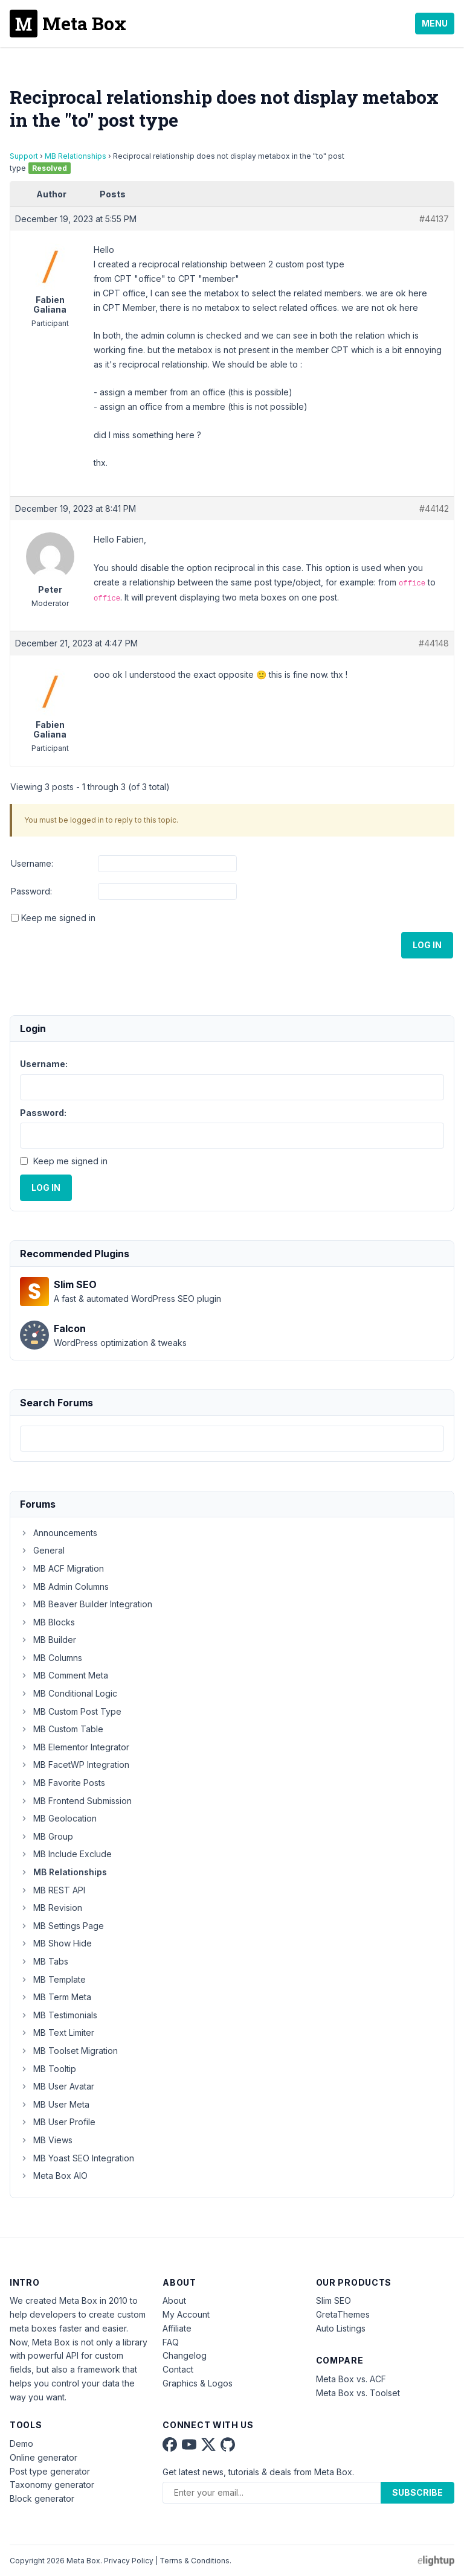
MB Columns (51, 1658)
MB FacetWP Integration (74, 1764)
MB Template (53, 1979)
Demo (21, 2443)
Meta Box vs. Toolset (358, 2393)
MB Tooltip (48, 2069)
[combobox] (232, 1439)
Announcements (58, 1533)
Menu (435, 23)
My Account (186, 2314)
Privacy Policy (128, 2560)
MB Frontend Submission (76, 1801)
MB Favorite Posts (62, 1782)
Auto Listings (341, 2328)
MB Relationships (75, 156)
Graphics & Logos (198, 2383)
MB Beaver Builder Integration (86, 1604)
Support (24, 156)
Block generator (42, 2498)
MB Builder (48, 1639)
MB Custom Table (61, 1729)
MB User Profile (57, 2122)
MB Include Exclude (66, 1854)
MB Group (46, 1836)
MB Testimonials (58, 2015)
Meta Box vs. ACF (351, 2379)
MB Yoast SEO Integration (77, 2158)
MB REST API (52, 1890)
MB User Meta (54, 2104)
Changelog (185, 2355)
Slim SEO (333, 2300)
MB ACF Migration (62, 1568)
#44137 (434, 219)
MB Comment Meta (64, 1675)
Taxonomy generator (52, 2484)
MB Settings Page (62, 1926)
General (42, 1550)
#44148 (434, 643)
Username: (32, 863)
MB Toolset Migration (69, 2050)
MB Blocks (47, 1622)
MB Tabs (44, 1961)
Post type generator (50, 2471)
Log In (427, 945)
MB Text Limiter (57, 2032)
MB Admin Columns (64, 1586)
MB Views (46, 2140)
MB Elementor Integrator (74, 1747)
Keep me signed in (58, 918)
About (174, 2300)
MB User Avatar (57, 2086)
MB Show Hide (56, 1943)
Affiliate (177, 2328)
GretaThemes (343, 2314)
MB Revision (51, 1907)
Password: (31, 891)
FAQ (171, 2342)
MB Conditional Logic (68, 1693)
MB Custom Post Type (70, 1711)
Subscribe (417, 2492)
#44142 (434, 508)
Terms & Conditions (195, 2560)
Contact (178, 2369)
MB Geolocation (58, 1818)
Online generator (43, 2457)
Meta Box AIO (54, 2175)
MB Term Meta (55, 1997)
